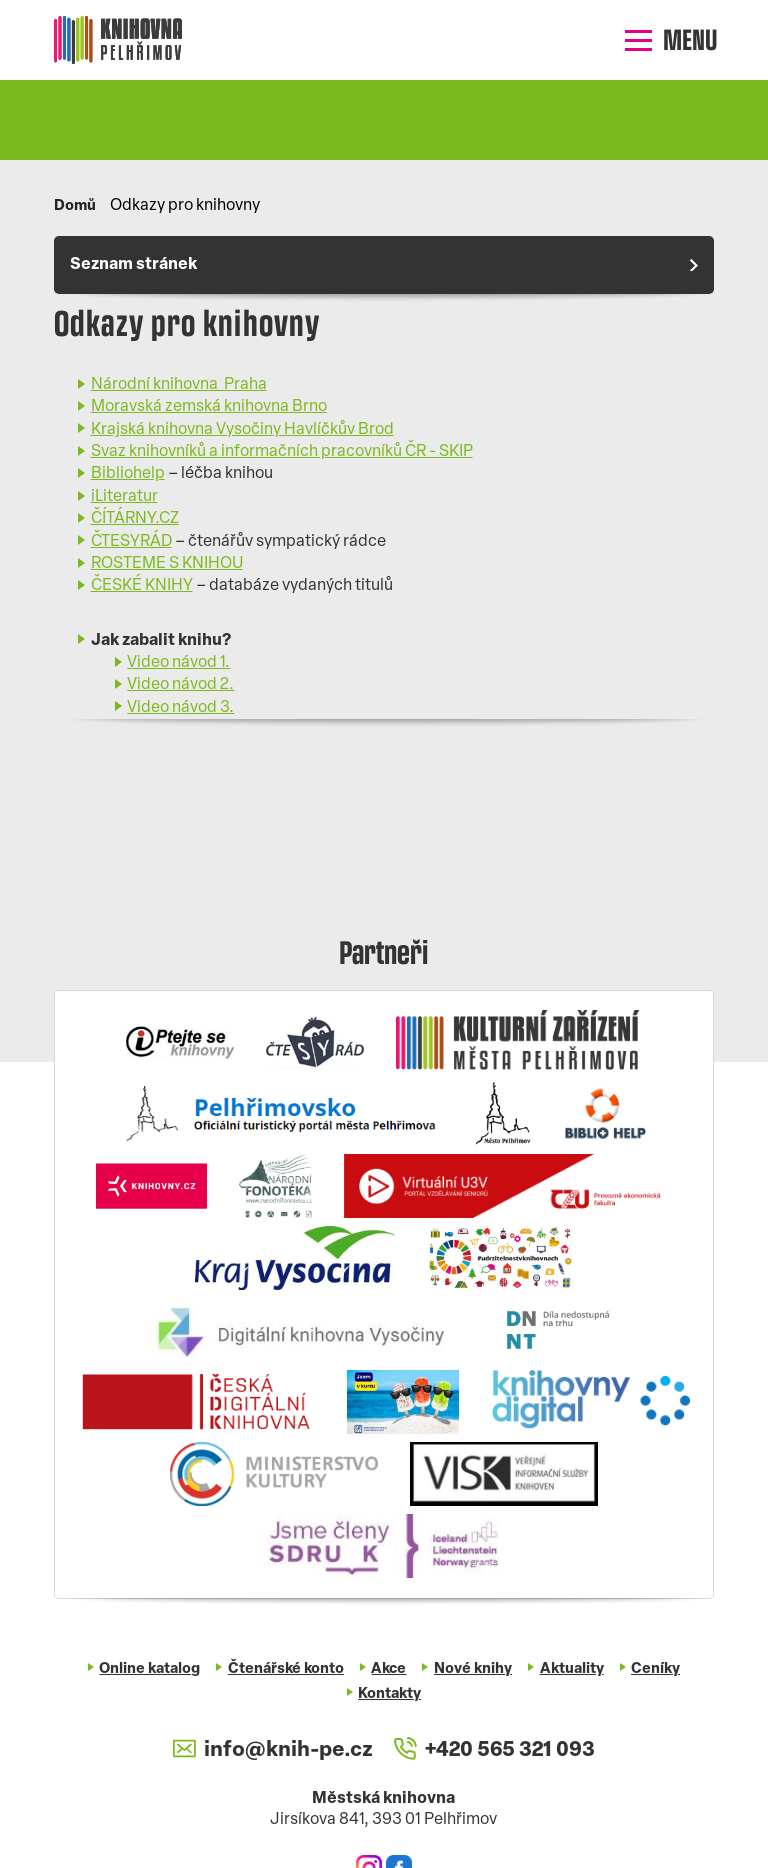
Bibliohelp (128, 475)
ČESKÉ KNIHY (142, 587)
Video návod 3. (180, 708)
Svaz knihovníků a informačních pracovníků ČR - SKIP (282, 452)
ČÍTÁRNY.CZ (135, 519)
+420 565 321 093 (494, 1750)
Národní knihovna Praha (179, 385)
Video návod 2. (180, 686)
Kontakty (390, 1694)
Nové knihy (474, 1669)
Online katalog (147, 1669)
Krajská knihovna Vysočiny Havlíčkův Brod (242, 430)
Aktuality (573, 1669)
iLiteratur (124, 497)
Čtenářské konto (284, 1669)
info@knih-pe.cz (271, 1750)
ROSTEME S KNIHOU (167, 564)
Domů (75, 206)
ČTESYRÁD (132, 542)
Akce (389, 1669)
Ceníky (659, 1669)
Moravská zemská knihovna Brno (209, 408)
